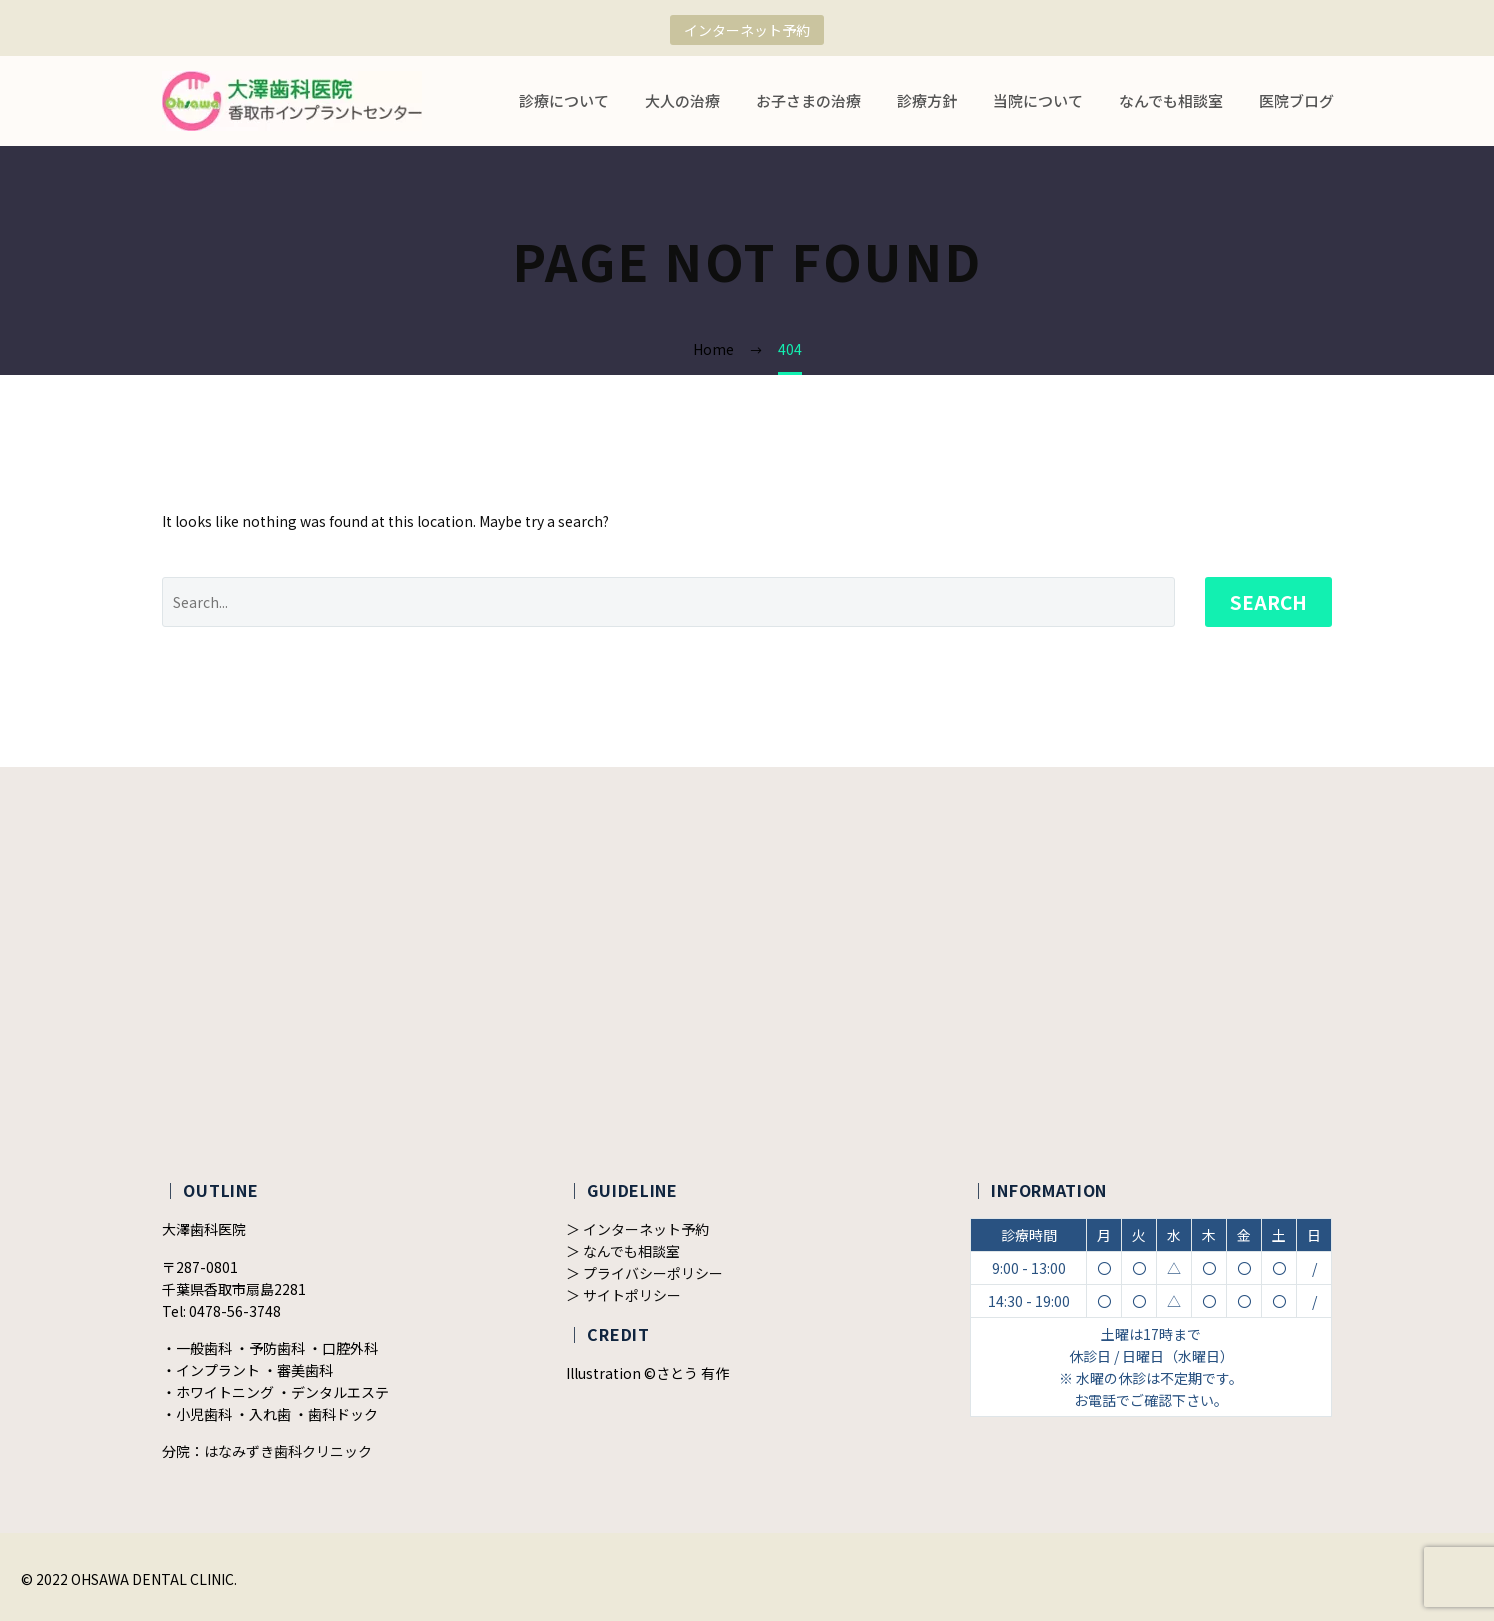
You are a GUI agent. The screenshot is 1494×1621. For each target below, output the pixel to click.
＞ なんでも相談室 (623, 1251)
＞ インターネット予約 (637, 1229)
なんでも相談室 (1171, 101)
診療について (564, 101)
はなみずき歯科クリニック (288, 1451)
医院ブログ (1296, 101)
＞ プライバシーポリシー (644, 1273)
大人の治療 (682, 101)
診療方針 (927, 101)
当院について (1038, 101)
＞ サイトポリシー (623, 1295)
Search (1268, 601)
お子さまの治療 (808, 101)
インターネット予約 (747, 30)
